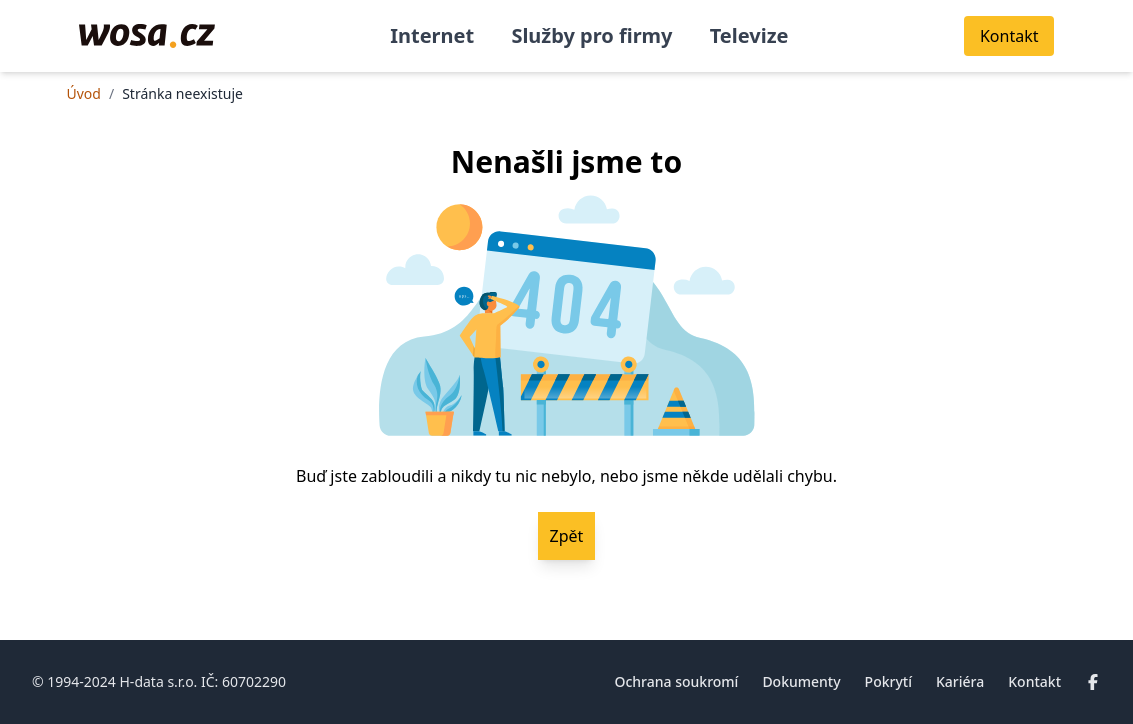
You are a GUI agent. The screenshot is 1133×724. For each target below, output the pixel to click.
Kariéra (960, 681)
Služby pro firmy (591, 35)
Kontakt (1034, 681)
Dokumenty (801, 681)
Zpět (567, 536)
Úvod (84, 93)
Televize (749, 35)
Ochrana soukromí (676, 681)
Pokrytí (888, 681)
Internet (432, 35)
